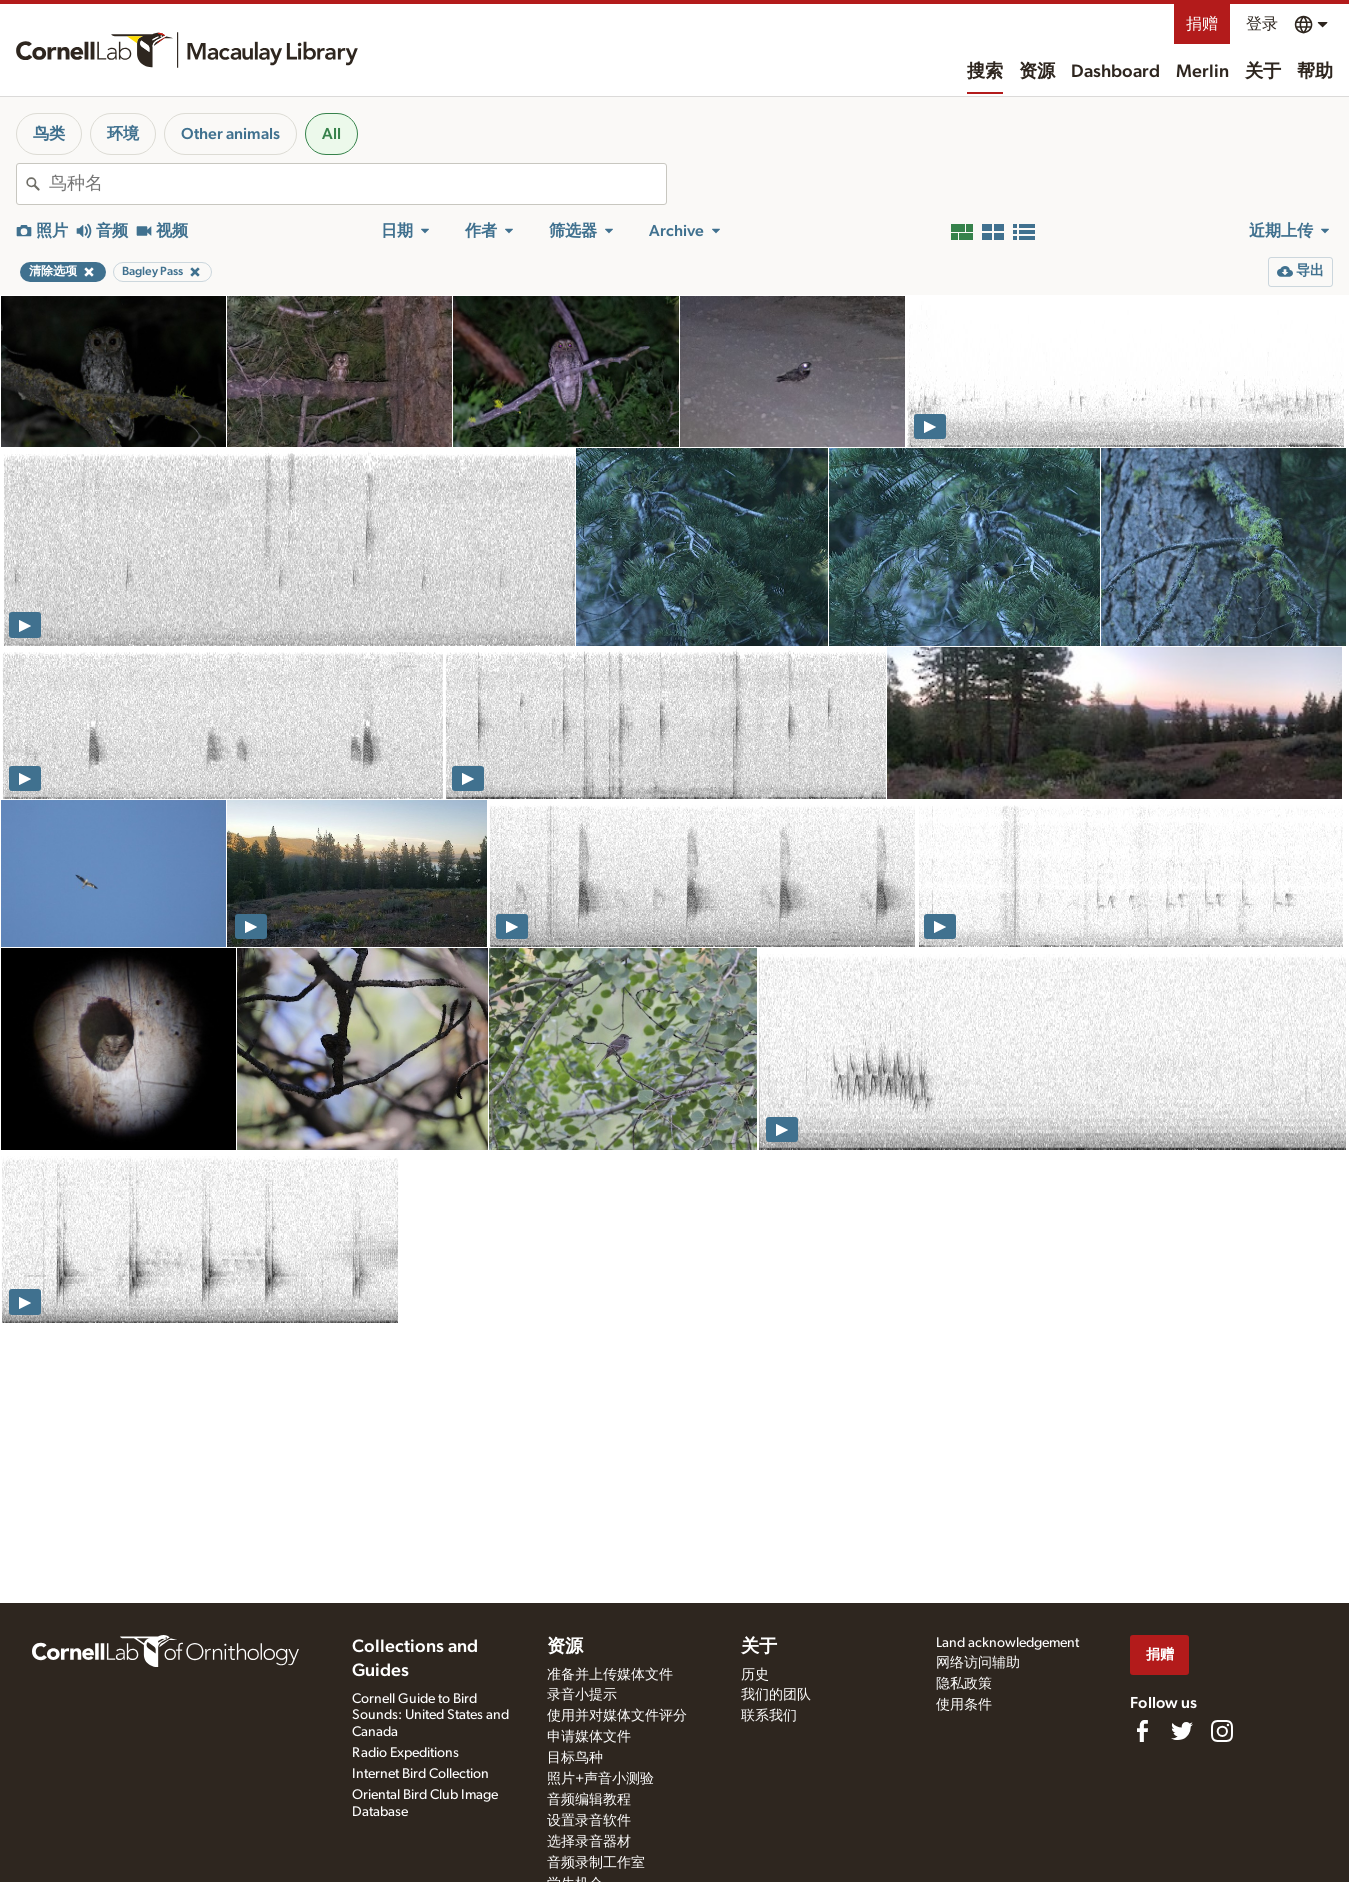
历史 (755, 1675)
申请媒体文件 (589, 1737)
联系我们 (769, 1716)
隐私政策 (964, 1684)
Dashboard (1115, 72)
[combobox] (357, 184)
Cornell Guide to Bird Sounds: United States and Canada (430, 1716)
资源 (1037, 72)
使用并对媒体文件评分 (617, 1716)
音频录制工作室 (596, 1863)
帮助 (1315, 72)
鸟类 (49, 134)
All (331, 134)
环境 (123, 134)
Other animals (230, 134)
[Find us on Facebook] (1142, 1731)
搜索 (985, 72)
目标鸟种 (575, 1758)
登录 (1262, 24)
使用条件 (964, 1705)
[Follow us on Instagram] (1222, 1731)
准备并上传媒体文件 (610, 1675)
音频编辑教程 (589, 1800)
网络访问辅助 (978, 1663)
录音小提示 (582, 1695)
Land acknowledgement (1007, 1643)
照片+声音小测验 (600, 1779)
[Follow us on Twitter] (1182, 1731)
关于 (1263, 72)
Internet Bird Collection (420, 1774)
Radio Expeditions (405, 1753)
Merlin (1202, 72)
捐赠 (1202, 24)
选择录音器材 (589, 1842)
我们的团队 (776, 1695)
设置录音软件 (589, 1821)
